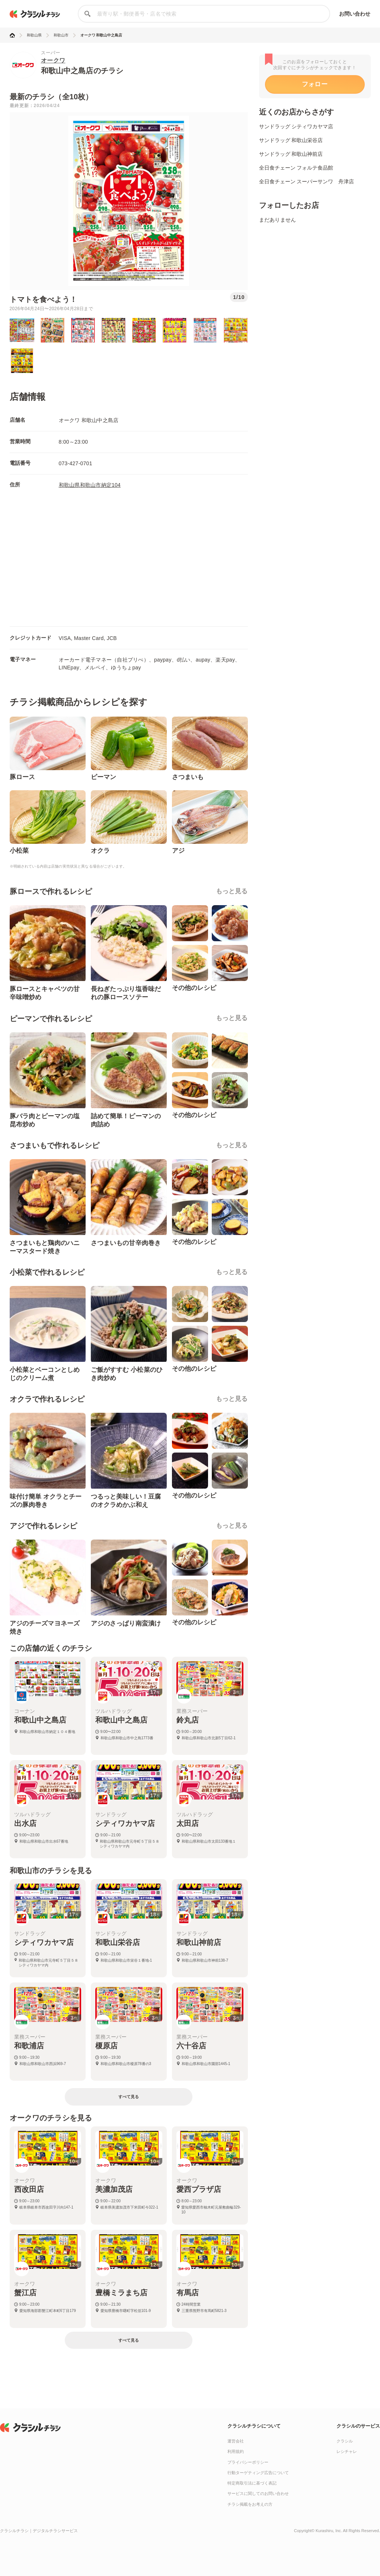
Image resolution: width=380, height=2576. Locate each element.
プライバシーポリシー (247, 2462)
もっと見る (232, 891)
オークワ (53, 60)
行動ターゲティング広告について (258, 2472)
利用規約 (235, 2451)
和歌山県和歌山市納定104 (90, 485)
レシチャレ (346, 2451)
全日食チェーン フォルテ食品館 (296, 168)
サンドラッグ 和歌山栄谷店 (291, 140)
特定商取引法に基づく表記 (252, 2483)
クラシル (344, 2441)
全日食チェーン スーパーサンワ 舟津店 (306, 181)
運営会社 (235, 2441)
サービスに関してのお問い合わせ (258, 2493)
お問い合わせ (355, 14)
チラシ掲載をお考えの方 (249, 2504)
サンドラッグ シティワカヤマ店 (296, 126)
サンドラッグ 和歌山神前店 (291, 154)
